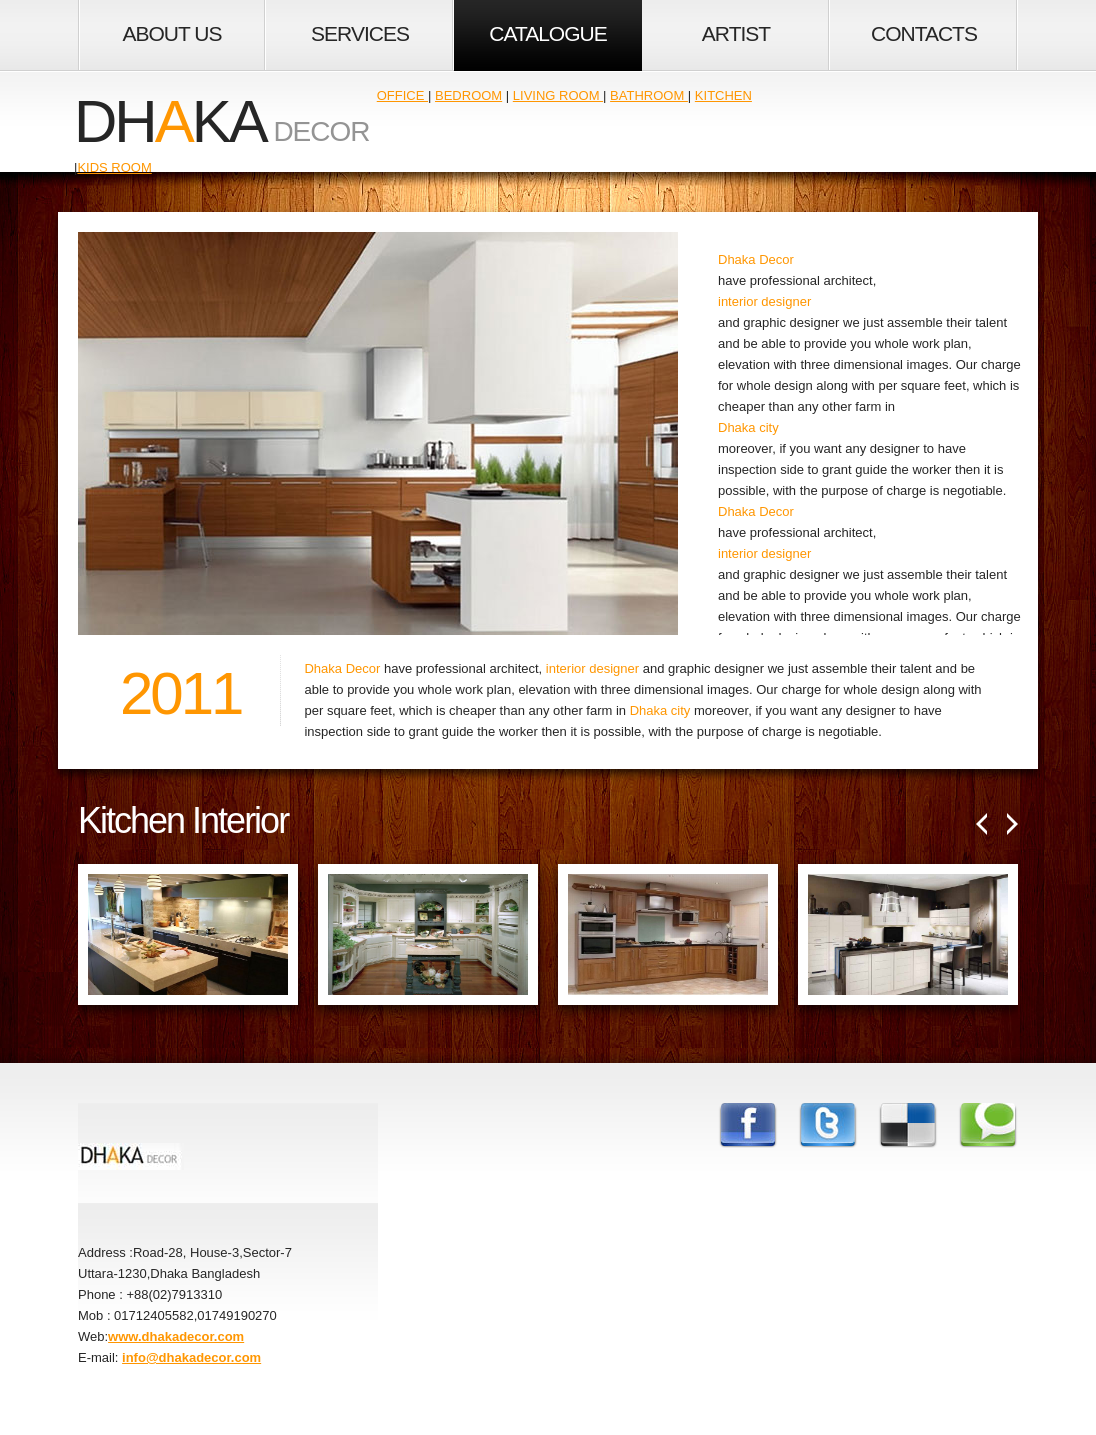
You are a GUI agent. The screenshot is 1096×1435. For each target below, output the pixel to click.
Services (360, 33)
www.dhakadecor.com (176, 1336)
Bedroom (468, 95)
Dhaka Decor (756, 259)
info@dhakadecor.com (191, 1357)
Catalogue (547, 33)
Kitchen (723, 95)
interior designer (764, 301)
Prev (981, 824)
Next (1012, 824)
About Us (172, 33)
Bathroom (649, 95)
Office (402, 95)
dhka (170, 121)
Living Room (558, 95)
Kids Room (114, 167)
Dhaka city (748, 427)
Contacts (924, 33)
